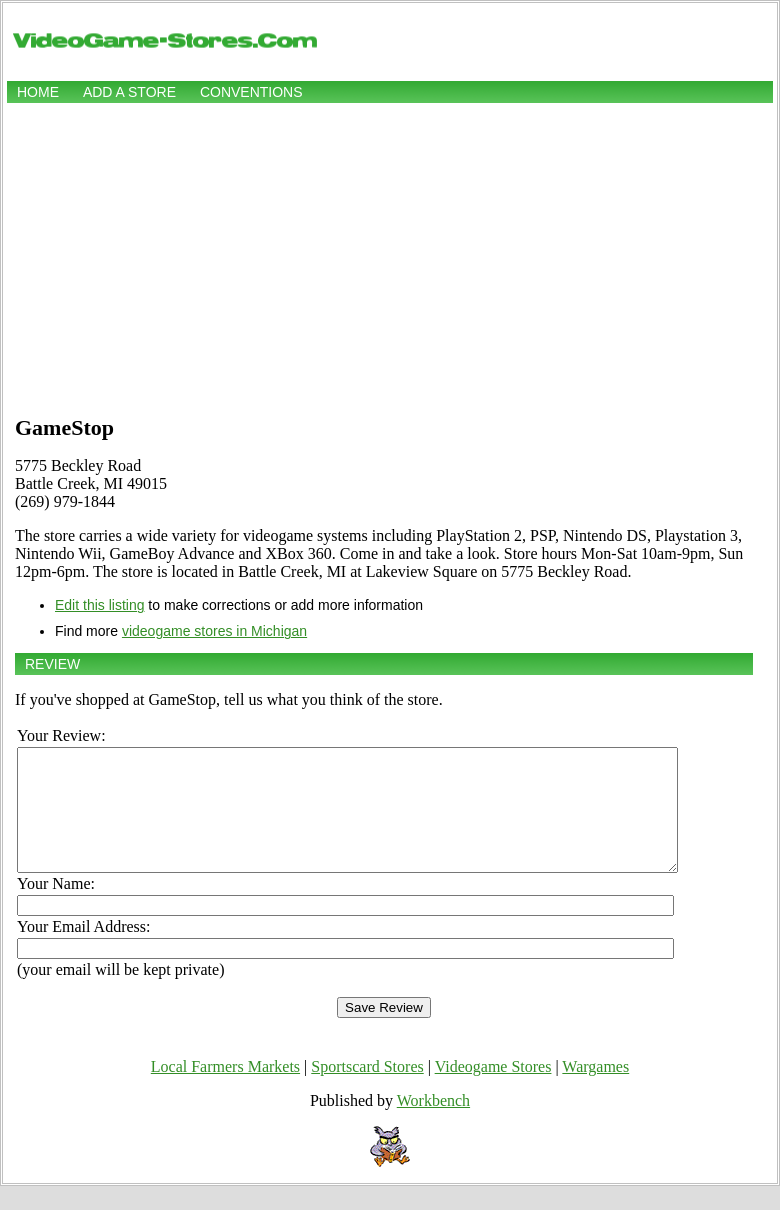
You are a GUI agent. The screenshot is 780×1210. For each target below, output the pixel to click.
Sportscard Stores (367, 1090)
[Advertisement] (390, 257)
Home (38, 92)
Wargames (595, 1090)
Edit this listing (99, 605)
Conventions (251, 92)
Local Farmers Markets (225, 1090)
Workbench (433, 1124)
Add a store (129, 92)
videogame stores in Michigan (214, 631)
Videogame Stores (493, 1090)
